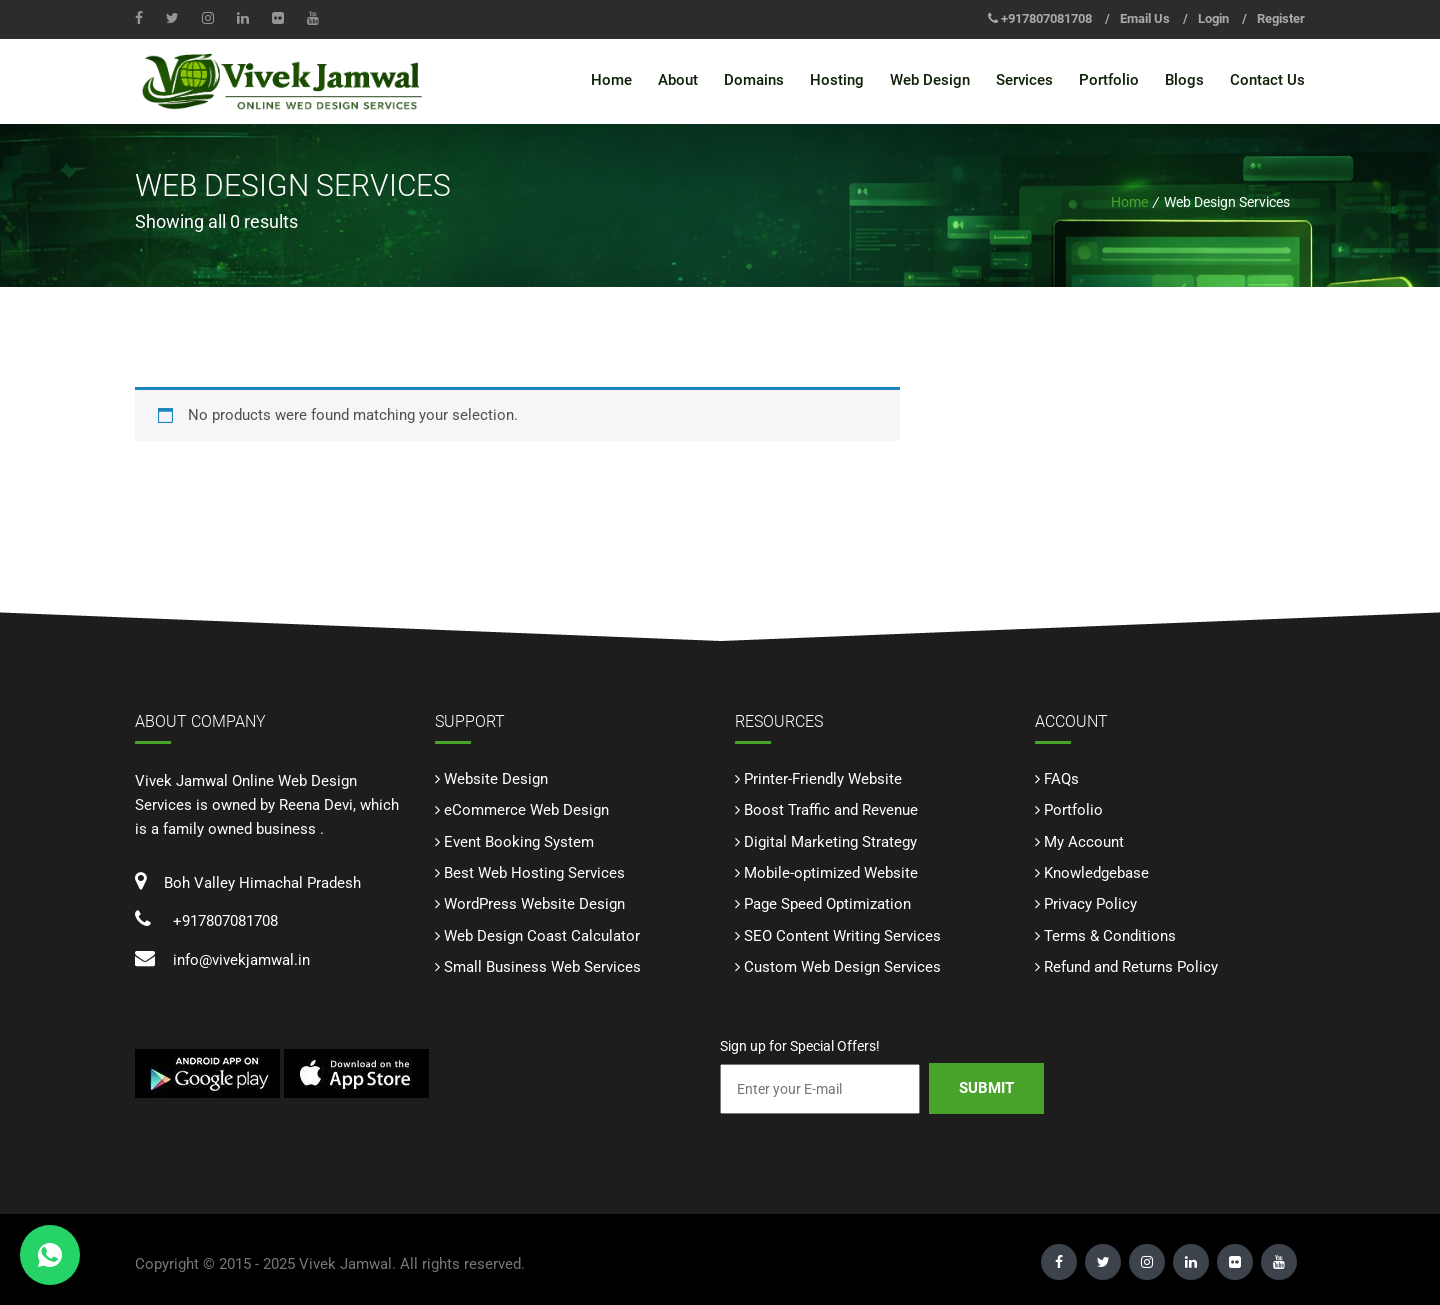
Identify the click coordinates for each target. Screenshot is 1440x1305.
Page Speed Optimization (827, 904)
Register (1281, 18)
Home (611, 80)
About (678, 80)
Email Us (1145, 18)
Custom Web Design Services (842, 967)
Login (1213, 18)
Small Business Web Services (542, 967)
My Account (1084, 841)
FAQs (1061, 778)
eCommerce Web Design (526, 810)
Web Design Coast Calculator (542, 935)
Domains (754, 80)
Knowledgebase (1096, 873)
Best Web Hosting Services (534, 873)
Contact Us (1267, 80)
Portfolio (1109, 80)
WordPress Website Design (534, 904)
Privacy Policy (1090, 904)
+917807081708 (1046, 18)
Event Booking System (519, 841)
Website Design (496, 778)
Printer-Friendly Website (823, 778)
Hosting (837, 80)
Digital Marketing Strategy (830, 841)
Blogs (1184, 80)
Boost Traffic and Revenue (831, 810)
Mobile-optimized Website (831, 873)
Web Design (930, 80)
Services (1024, 80)
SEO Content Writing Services (842, 935)
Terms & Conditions (1110, 935)
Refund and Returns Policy (1131, 967)
